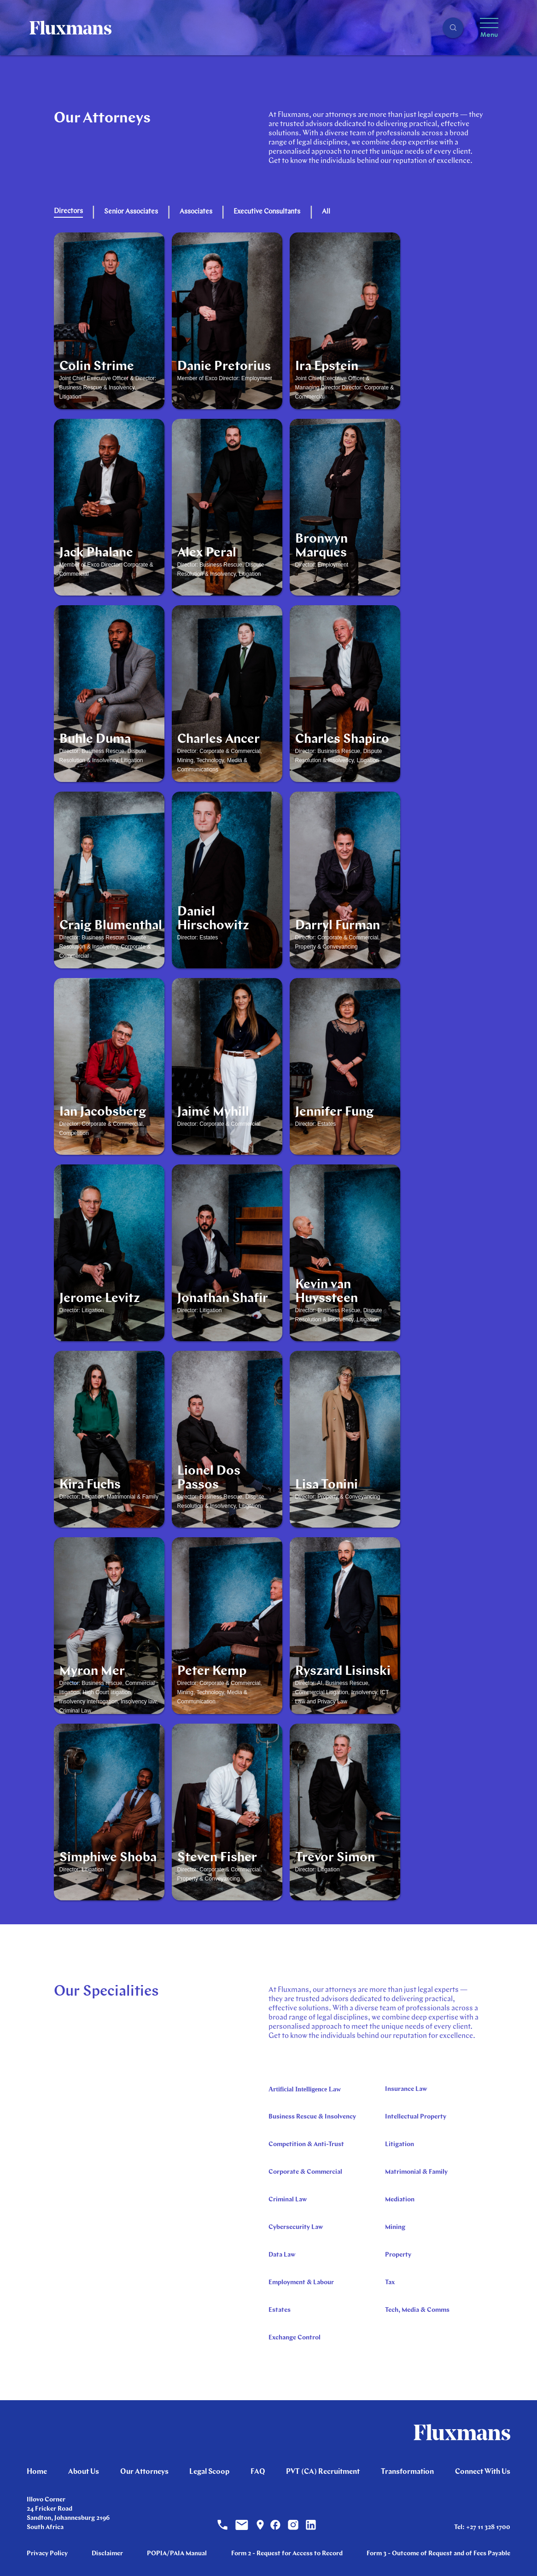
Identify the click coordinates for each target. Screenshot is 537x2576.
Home (37, 2472)
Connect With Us (482, 2472)
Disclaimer (107, 2553)
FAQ (258, 2472)
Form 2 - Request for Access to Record (287, 2553)
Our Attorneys (144, 2472)
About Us (83, 2472)
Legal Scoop (209, 2472)
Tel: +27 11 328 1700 (482, 2527)
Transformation (407, 2472)
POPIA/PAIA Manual (177, 2553)
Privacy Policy (47, 2553)
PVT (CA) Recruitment (323, 2472)
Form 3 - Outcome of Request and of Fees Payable (438, 2553)
